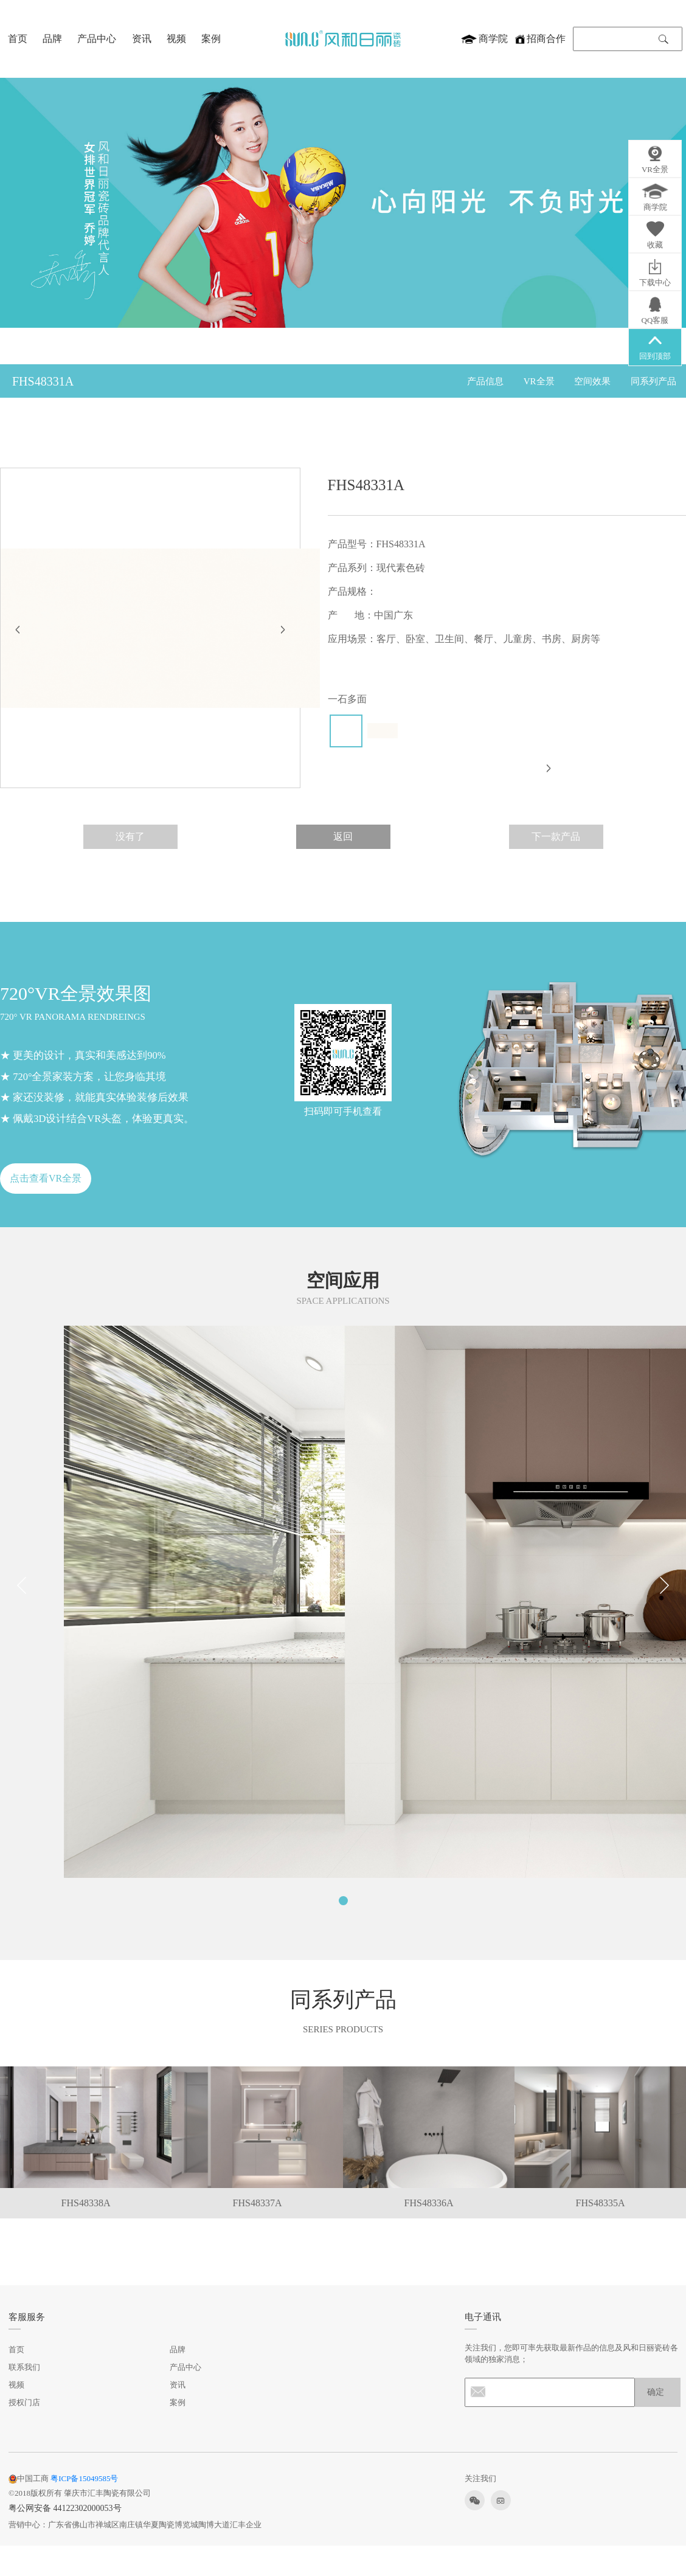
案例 (211, 38)
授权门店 (24, 2402)
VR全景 (539, 381)
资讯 (141, 38)
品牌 (52, 38)
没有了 (130, 836)
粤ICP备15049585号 (84, 2478)
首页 (17, 38)
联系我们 (24, 2367)
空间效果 (592, 381)
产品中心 (96, 38)
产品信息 (485, 381)
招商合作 (540, 38)
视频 (176, 38)
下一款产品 (556, 836)
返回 (343, 836)
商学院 (484, 38)
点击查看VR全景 (45, 1178)
